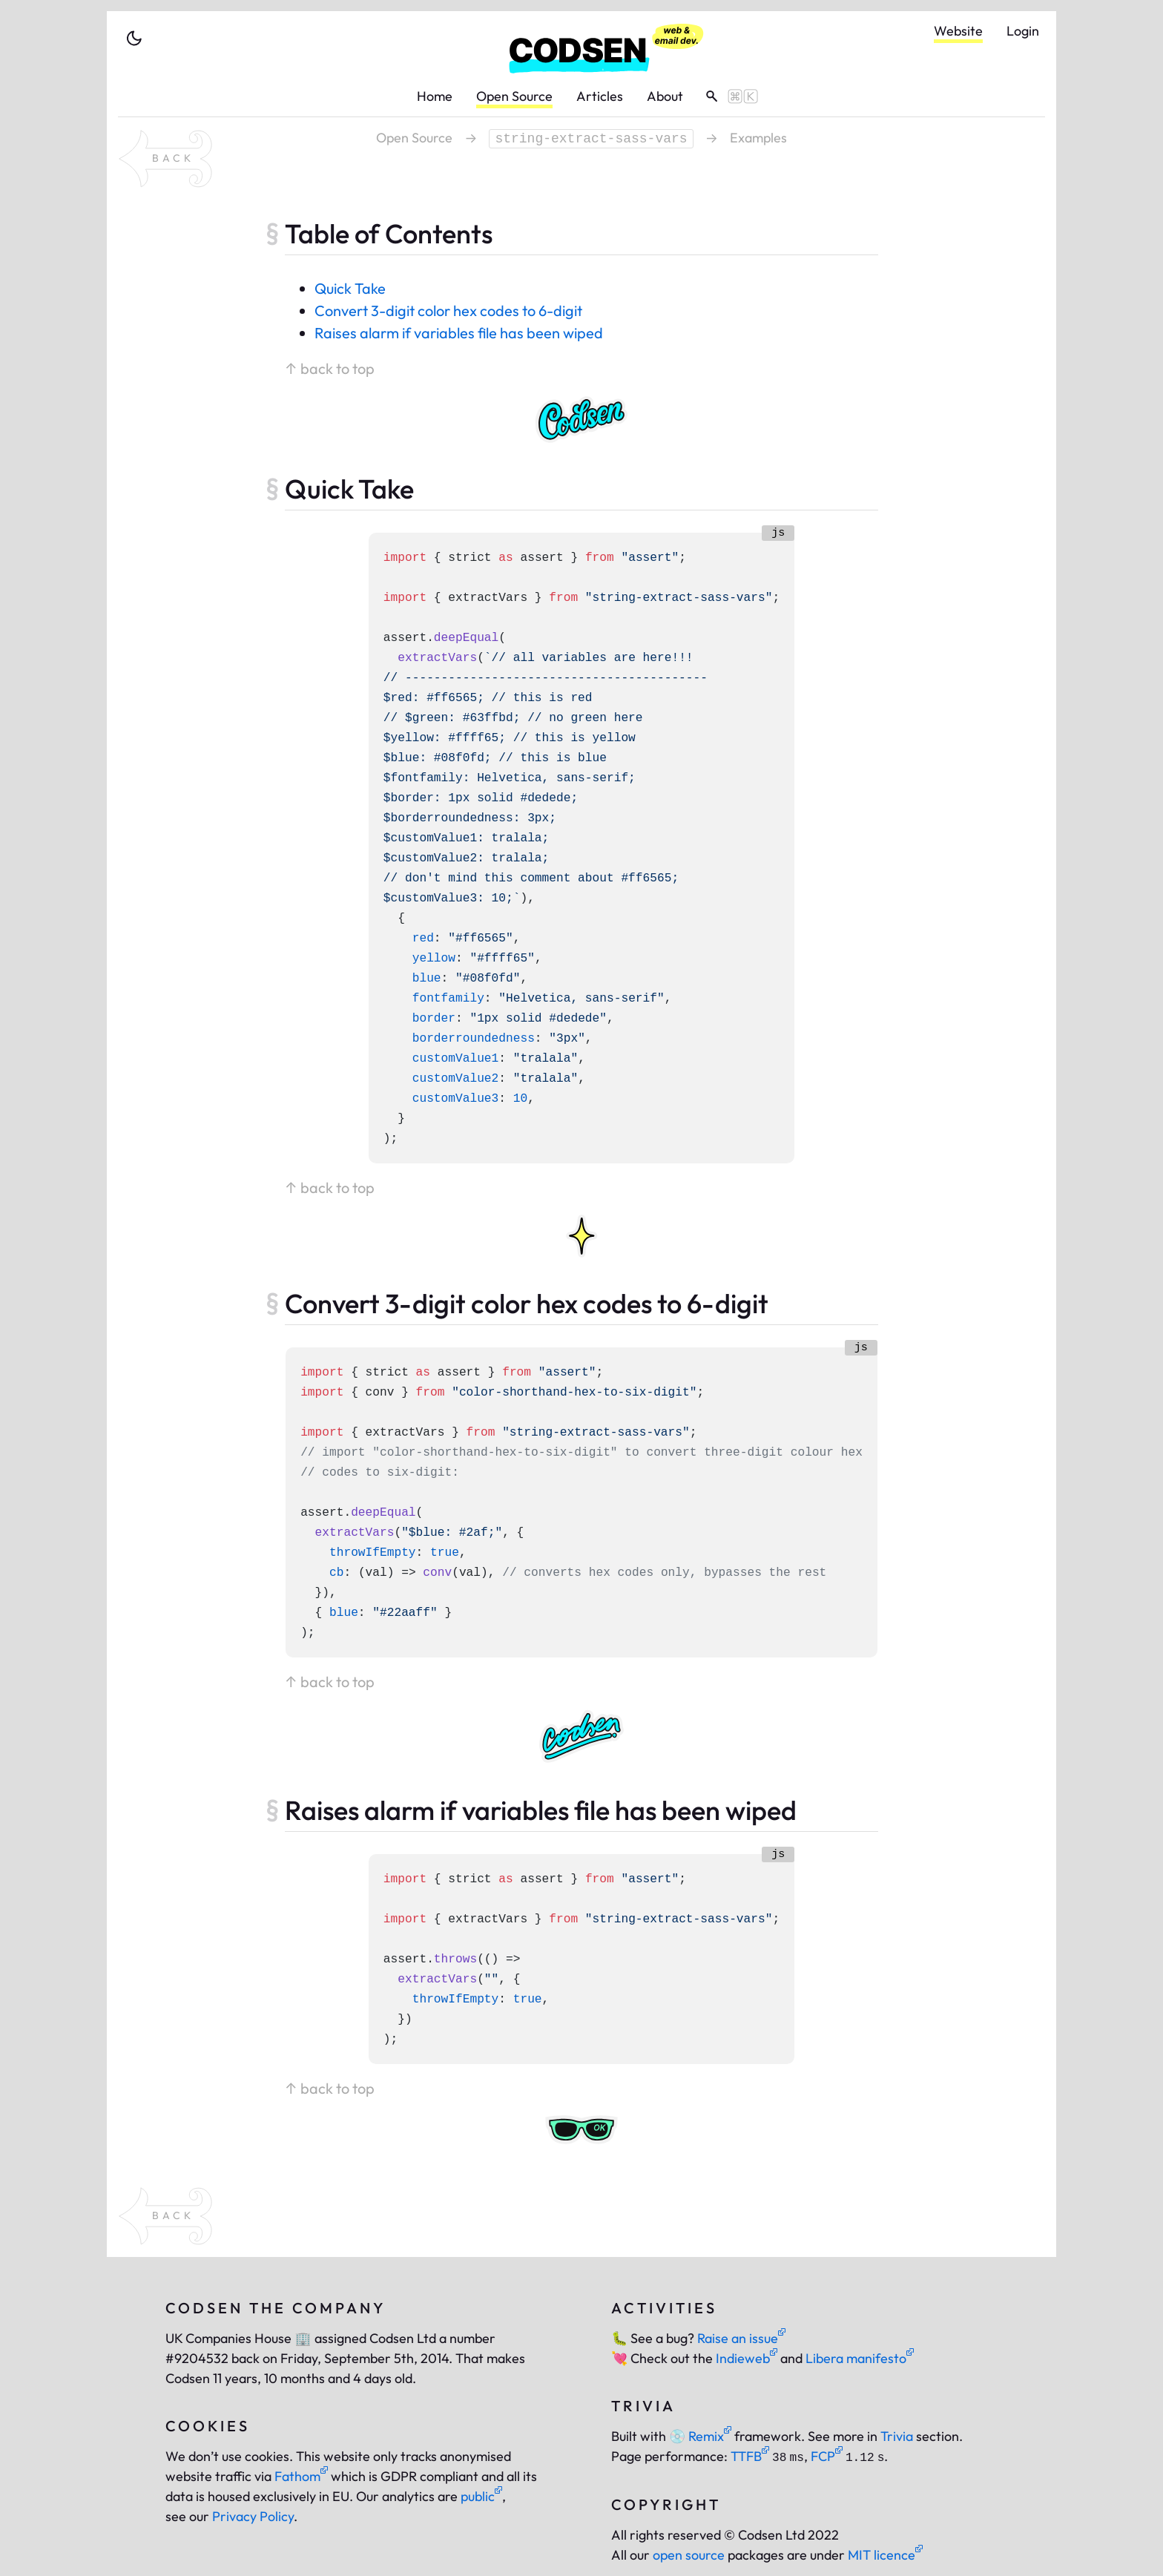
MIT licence (885, 2554)
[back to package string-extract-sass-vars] (165, 158)
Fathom (301, 2476)
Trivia (896, 2436)
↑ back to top (330, 368)
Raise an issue (741, 2338)
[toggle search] (726, 96)
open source (689, 2554)
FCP (827, 2456)
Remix (700, 2436)
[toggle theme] (134, 38)
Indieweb (746, 2358)
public (481, 2496)
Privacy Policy (253, 2516)
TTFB (750, 2456)
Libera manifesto (859, 2358)
